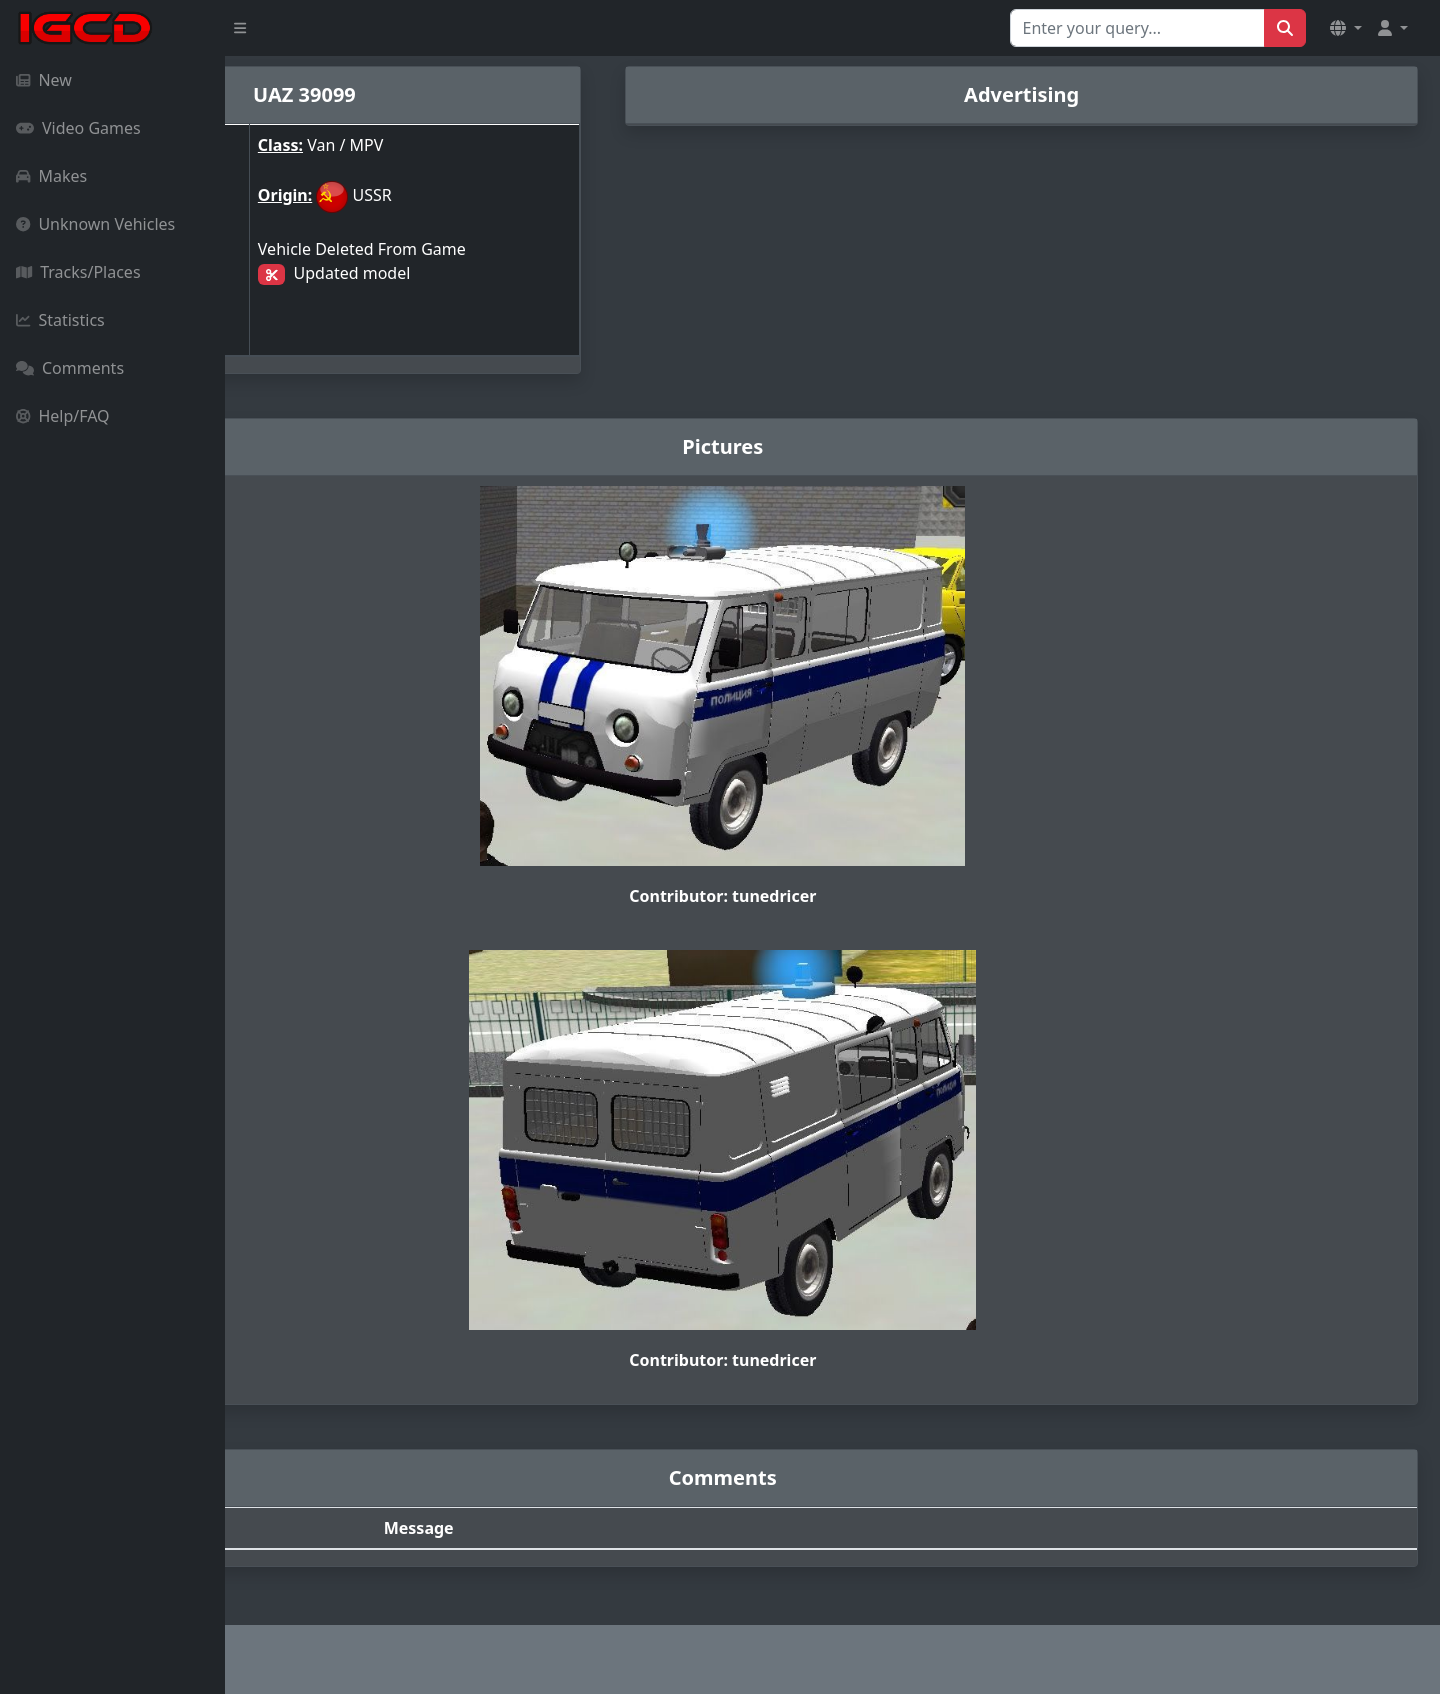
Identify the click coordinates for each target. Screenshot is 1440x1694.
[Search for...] (1137, 28)
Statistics (60, 320)
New (44, 80)
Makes (51, 176)
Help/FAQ (63, 416)
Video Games (78, 128)
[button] (1346, 28)
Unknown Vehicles (95, 224)
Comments (70, 368)
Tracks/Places (78, 272)
